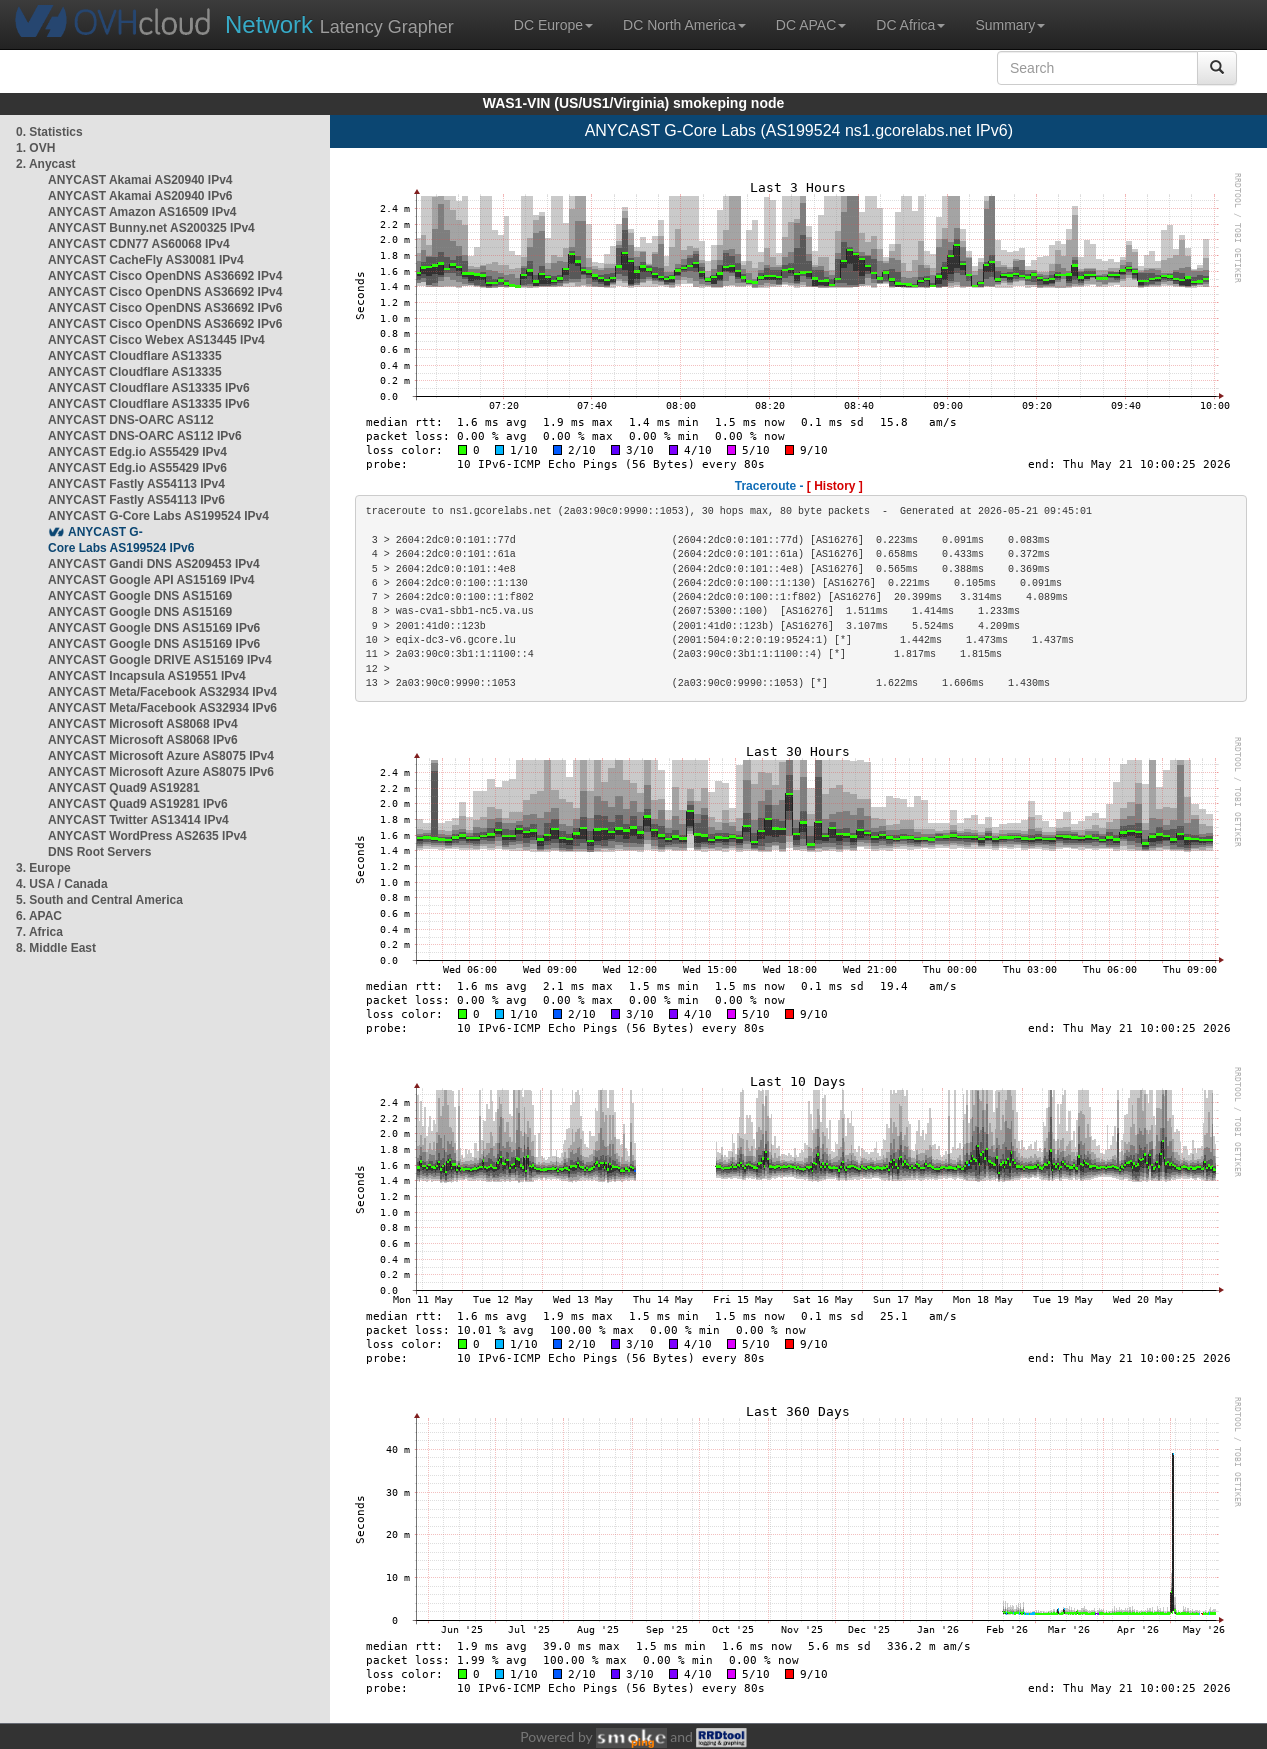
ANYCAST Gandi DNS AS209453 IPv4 (154, 564)
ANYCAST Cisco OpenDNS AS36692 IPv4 (165, 276)
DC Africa (910, 25)
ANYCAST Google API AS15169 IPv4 (151, 580)
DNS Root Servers (99, 852)
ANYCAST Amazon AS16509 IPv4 (142, 212)
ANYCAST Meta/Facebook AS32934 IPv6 (162, 708)
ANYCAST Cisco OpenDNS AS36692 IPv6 (165, 308)
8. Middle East (56, 948)
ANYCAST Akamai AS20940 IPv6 (140, 196)
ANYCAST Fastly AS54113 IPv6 (136, 500)
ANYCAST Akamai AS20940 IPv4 (140, 180)
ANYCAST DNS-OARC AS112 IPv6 (145, 436)
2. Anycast (46, 164)
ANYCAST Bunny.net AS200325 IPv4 (151, 228)
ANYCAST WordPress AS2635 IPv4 (147, 836)
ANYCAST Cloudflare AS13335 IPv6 (149, 388)
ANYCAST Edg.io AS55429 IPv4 (137, 452)
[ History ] (835, 486)
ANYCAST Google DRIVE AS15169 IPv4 (160, 660)
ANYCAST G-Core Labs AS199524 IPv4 (158, 516)
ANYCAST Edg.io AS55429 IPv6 (137, 468)
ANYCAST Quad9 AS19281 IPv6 (138, 804)
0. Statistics (49, 132)
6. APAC (39, 916)
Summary (1010, 25)
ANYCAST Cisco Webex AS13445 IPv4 (156, 340)
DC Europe (553, 25)
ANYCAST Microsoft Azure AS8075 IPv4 (161, 756)
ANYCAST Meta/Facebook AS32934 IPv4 (162, 692)
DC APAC (811, 25)
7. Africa (39, 932)
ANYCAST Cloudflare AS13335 (135, 356)
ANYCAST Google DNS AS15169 (140, 596)
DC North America (684, 25)
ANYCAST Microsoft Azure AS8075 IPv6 (161, 772)
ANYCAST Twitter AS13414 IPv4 (138, 820)
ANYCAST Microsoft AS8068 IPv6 (143, 740)
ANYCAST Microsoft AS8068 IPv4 (143, 724)
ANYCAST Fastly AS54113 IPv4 (136, 484)
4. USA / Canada (62, 884)
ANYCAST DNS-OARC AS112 (131, 420)
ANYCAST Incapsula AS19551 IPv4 (147, 676)
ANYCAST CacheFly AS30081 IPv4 (146, 260)
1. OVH (35, 148)
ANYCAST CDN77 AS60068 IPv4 (139, 244)
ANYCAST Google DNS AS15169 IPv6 (154, 628)
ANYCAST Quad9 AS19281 (124, 788)
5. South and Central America (99, 900)
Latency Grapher (339, 24)
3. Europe (43, 868)
